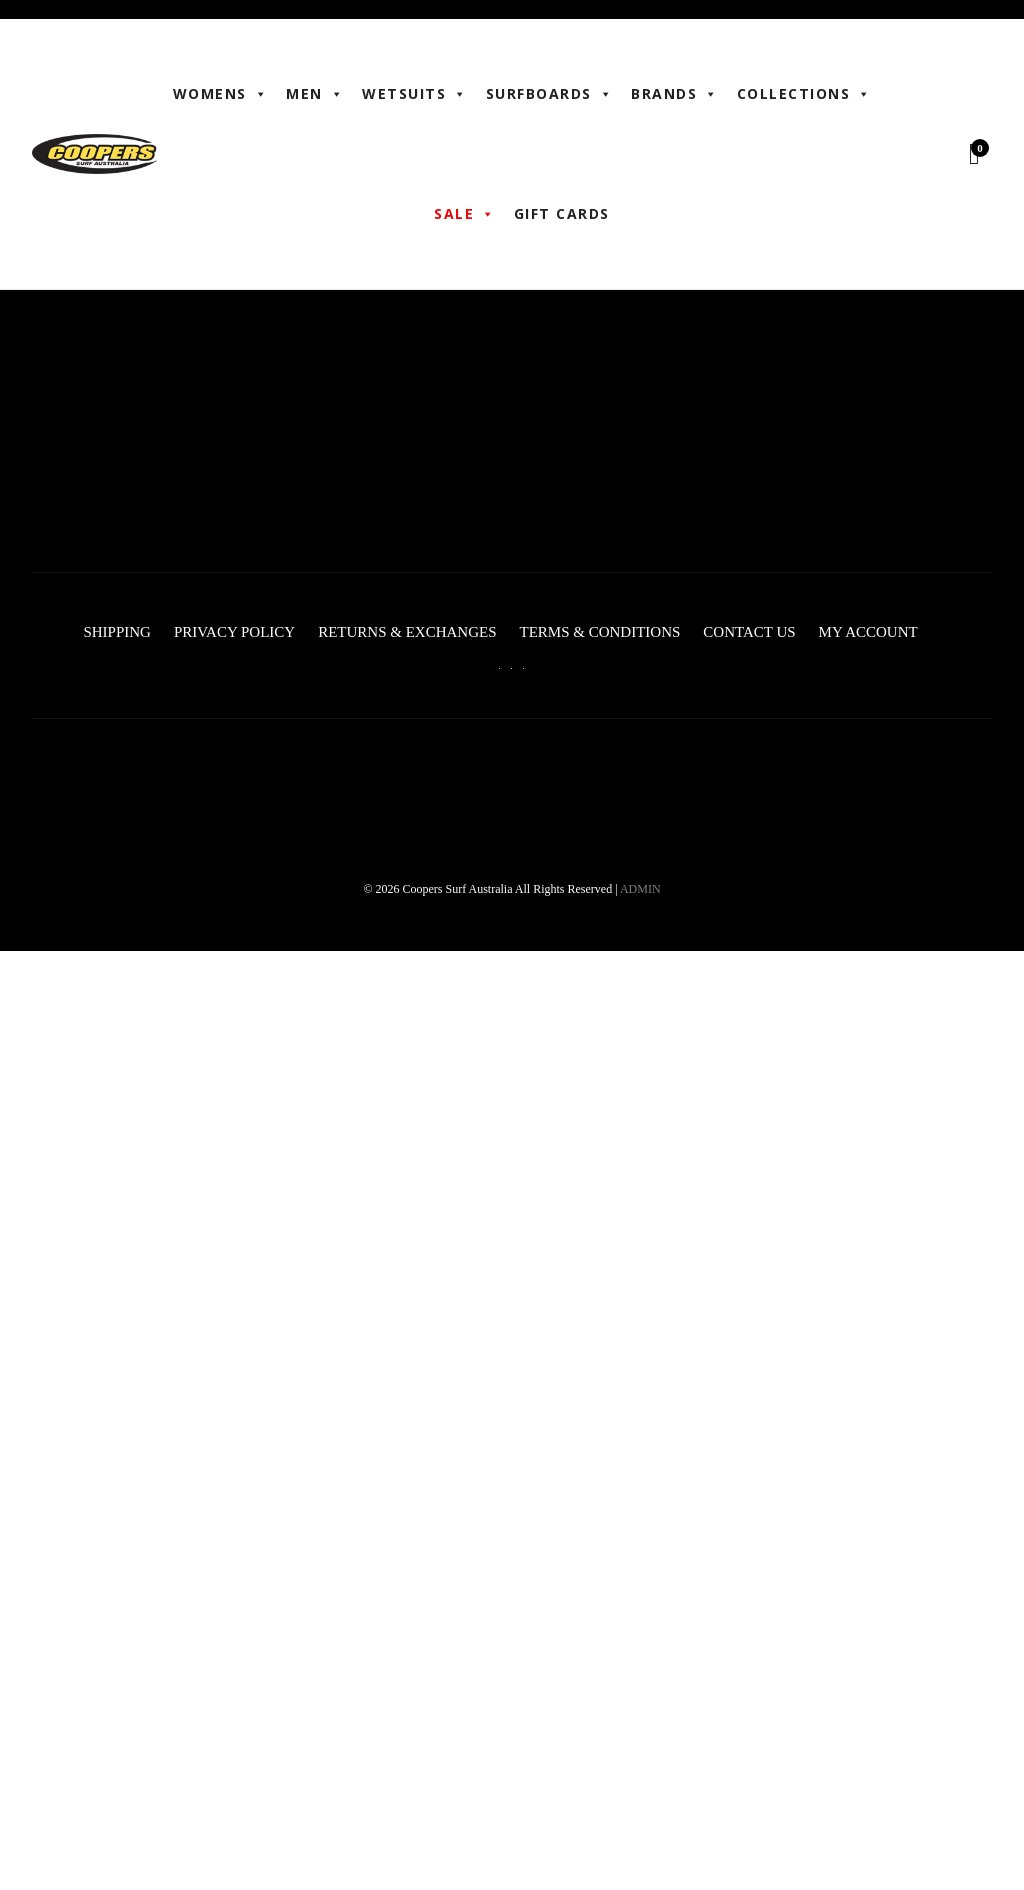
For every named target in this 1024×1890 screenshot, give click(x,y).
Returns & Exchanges (407, 632)
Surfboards (550, 94)
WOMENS (221, 94)
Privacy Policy (234, 632)
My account (868, 632)
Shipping (117, 632)
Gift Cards (562, 213)
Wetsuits (415, 94)
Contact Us (749, 632)
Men (315, 94)
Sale (465, 214)
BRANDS (675, 94)
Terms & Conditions (599, 632)
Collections (804, 94)
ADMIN (640, 889)
